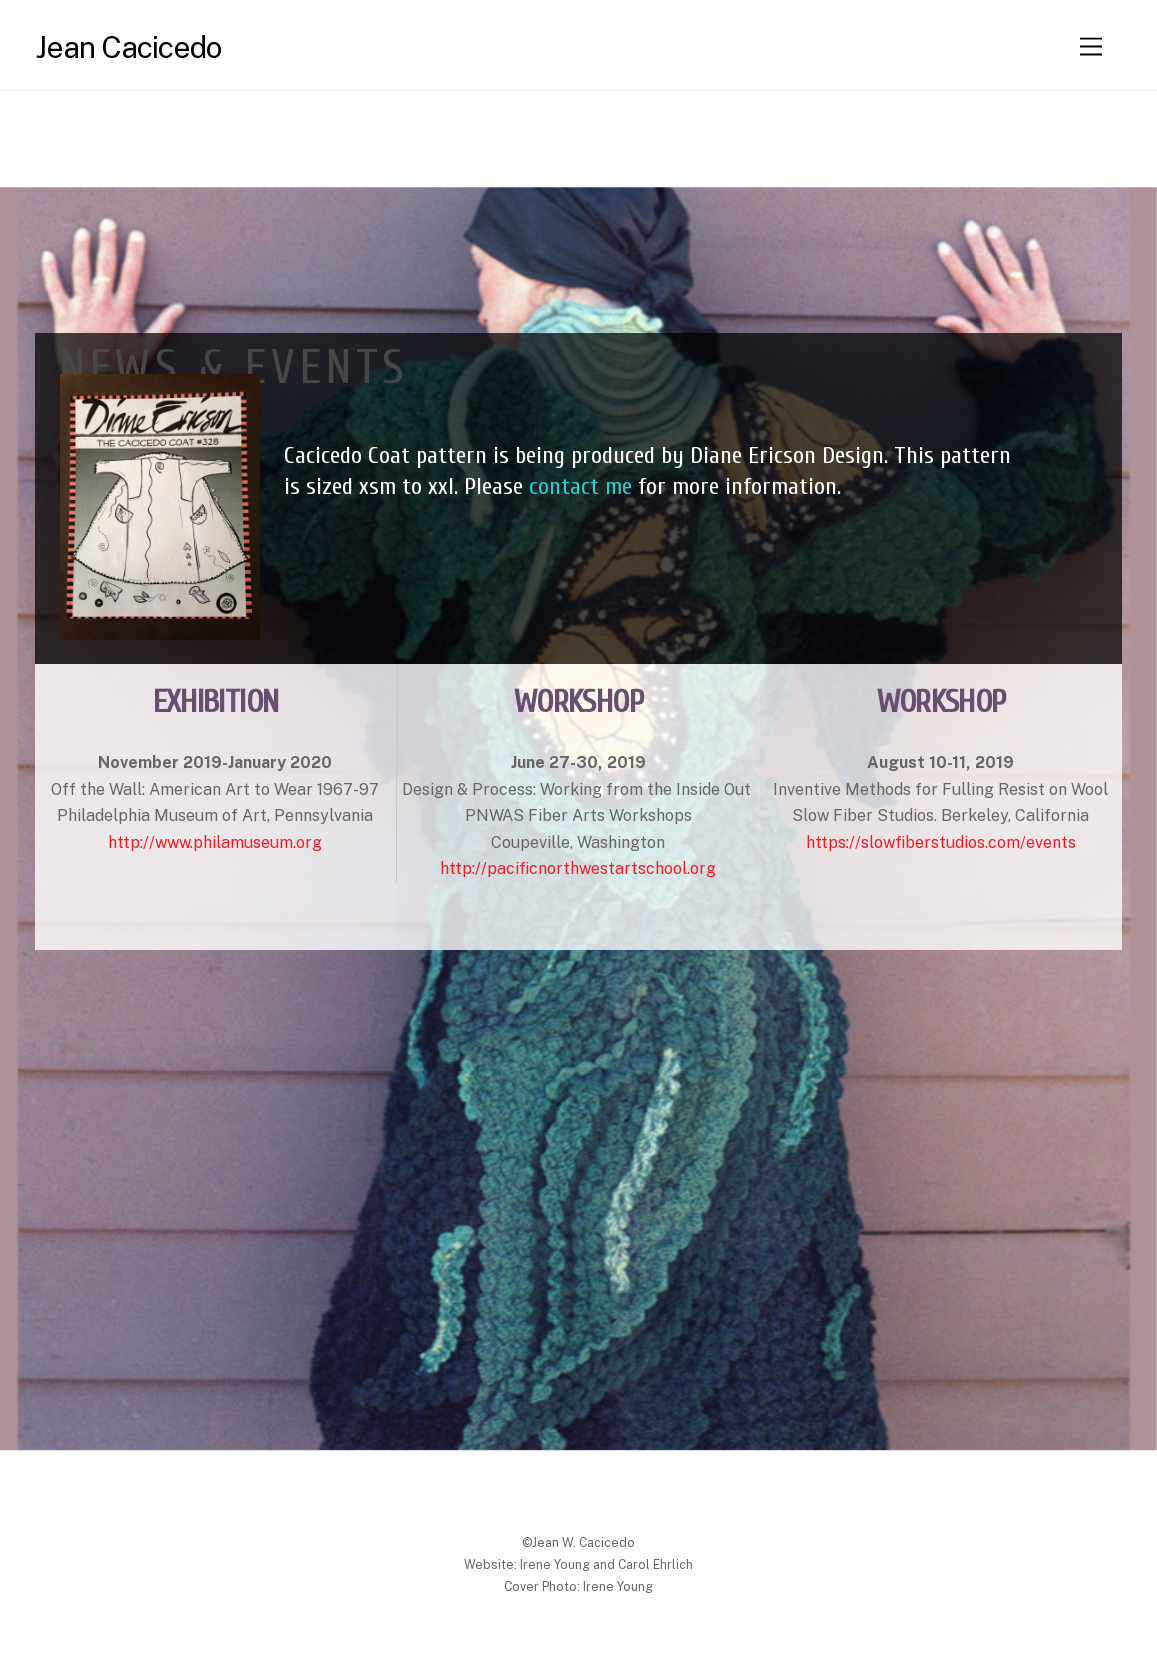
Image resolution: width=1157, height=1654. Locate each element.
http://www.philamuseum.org (215, 842)
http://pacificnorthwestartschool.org (578, 868)
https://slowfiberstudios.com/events (941, 842)
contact (567, 486)
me (618, 486)
